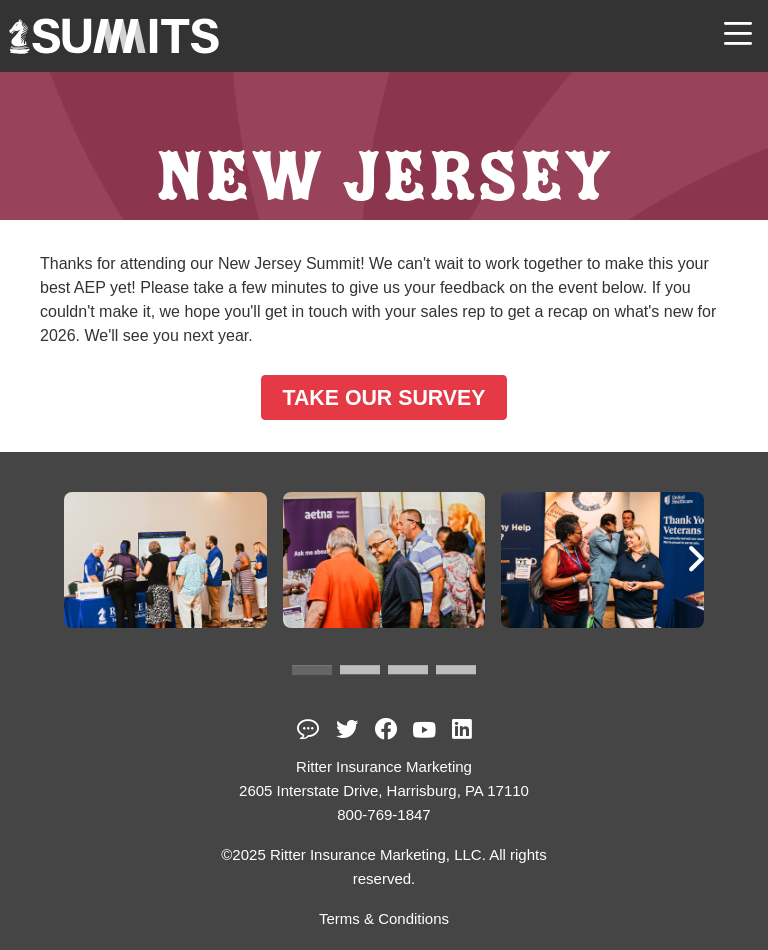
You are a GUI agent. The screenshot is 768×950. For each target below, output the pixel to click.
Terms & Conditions (384, 918)
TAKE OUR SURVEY (384, 398)
